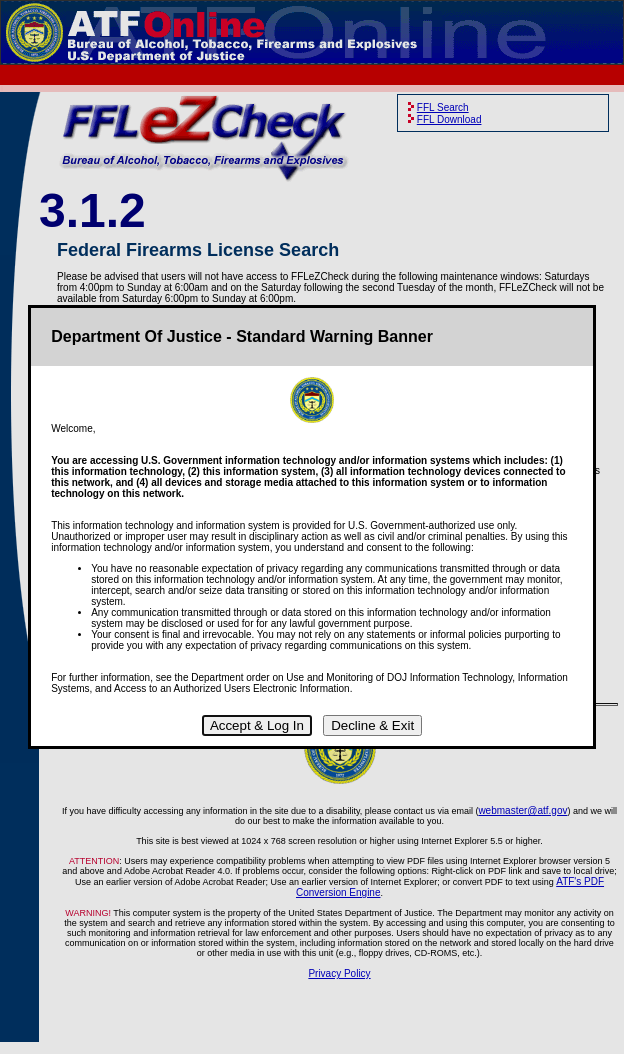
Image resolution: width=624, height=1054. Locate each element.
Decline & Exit (372, 725)
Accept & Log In (257, 725)
